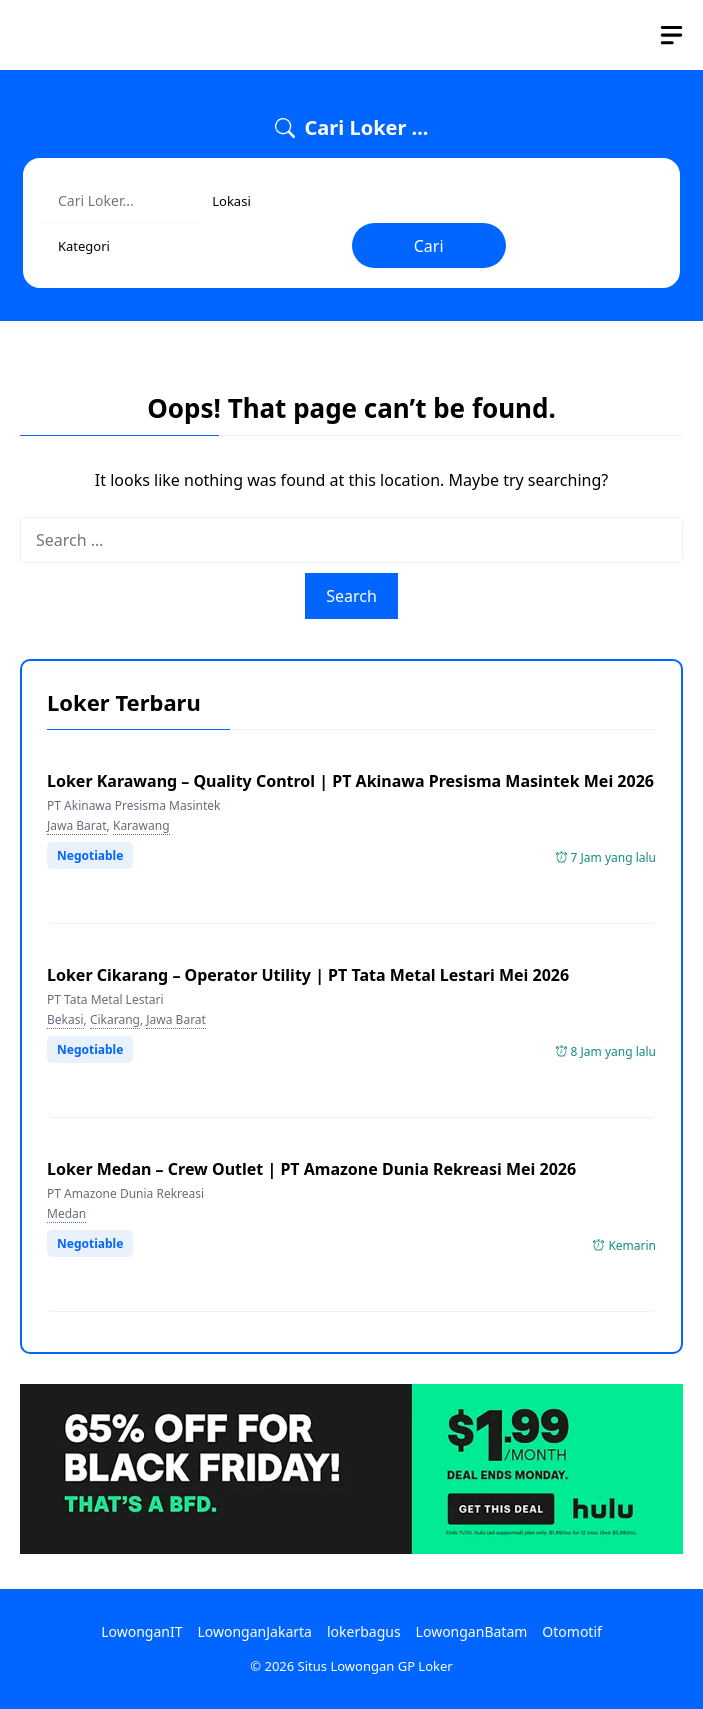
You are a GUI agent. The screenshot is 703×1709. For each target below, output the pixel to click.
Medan (66, 1213)
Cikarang (115, 1019)
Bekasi (65, 1019)
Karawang (141, 825)
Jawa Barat (77, 825)
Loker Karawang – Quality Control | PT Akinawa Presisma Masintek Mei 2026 (350, 781)
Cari (429, 246)
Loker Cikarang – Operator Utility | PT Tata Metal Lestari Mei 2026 (308, 975)
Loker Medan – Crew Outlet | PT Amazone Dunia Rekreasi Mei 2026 (311, 1169)
